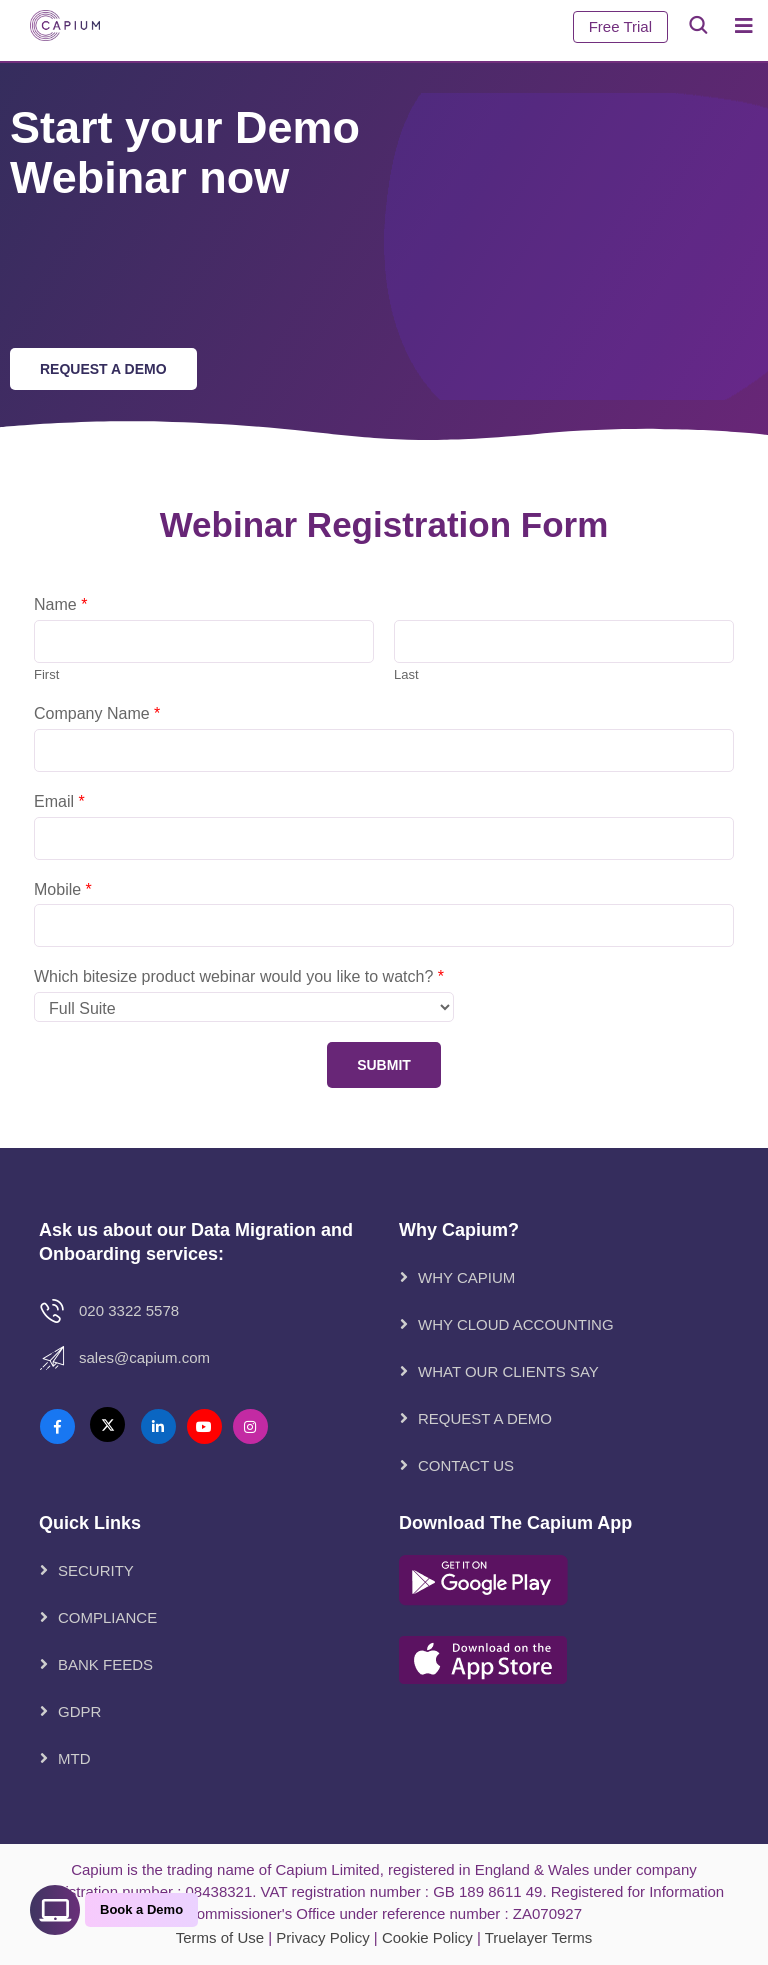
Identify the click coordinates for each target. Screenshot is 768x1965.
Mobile (63, 889)
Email (59, 801)
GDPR (79, 1711)
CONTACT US (466, 1465)
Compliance (107, 1617)
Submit (384, 1065)
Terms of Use (220, 1937)
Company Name (97, 713)
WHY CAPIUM (466, 1277)
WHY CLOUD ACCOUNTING (516, 1324)
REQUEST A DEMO (485, 1418)
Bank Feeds (105, 1664)
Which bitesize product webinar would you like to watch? (239, 976)
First (46, 674)
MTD (74, 1758)
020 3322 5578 (129, 1310)
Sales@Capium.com (144, 1357)
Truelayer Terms (539, 1937)
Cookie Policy (427, 1937)
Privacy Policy (322, 1937)
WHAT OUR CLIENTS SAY (508, 1371)
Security (96, 1570)
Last (406, 674)
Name (60, 604)
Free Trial (620, 26)
